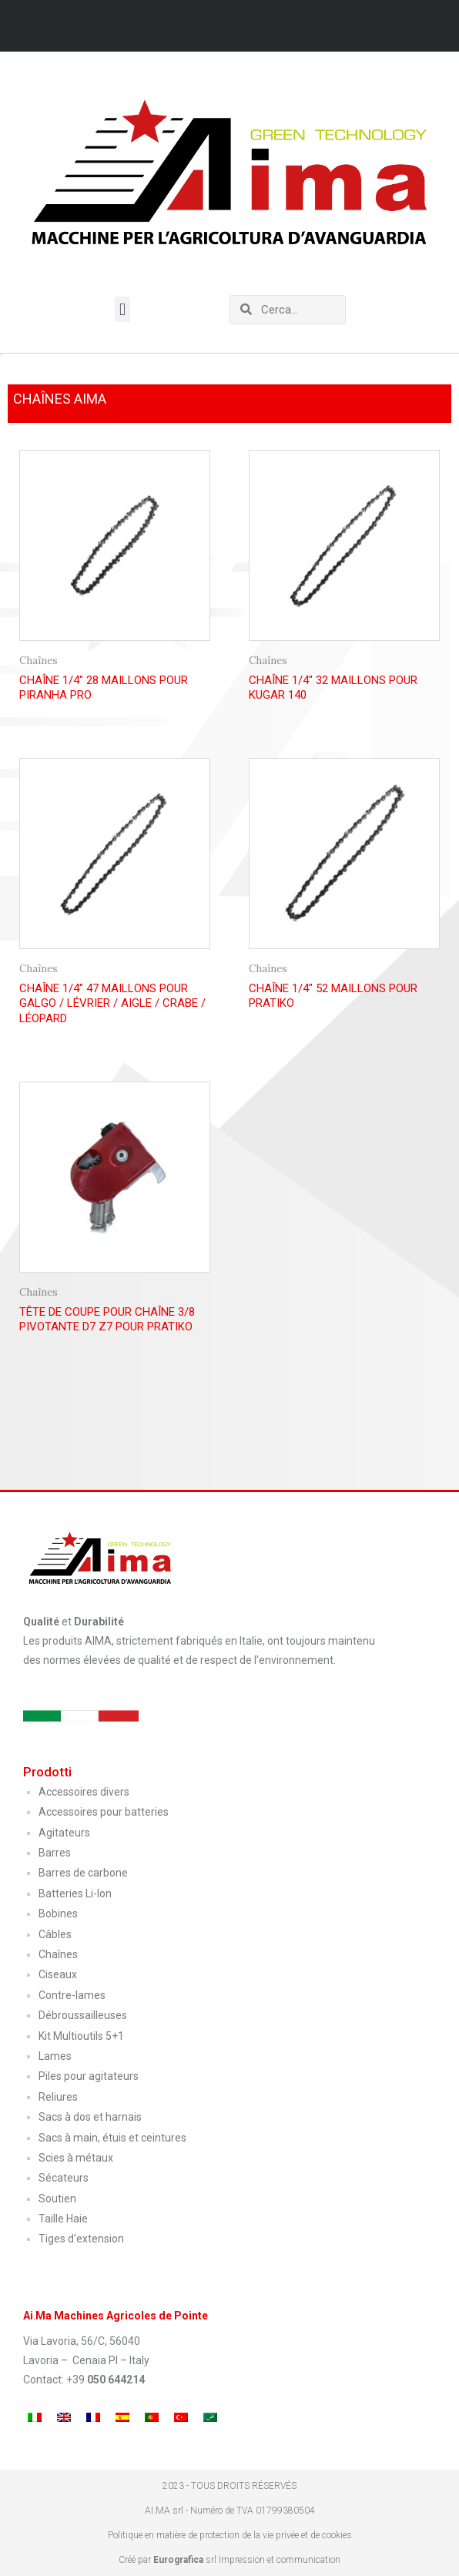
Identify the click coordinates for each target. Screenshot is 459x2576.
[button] (122, 309)
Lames (55, 2056)
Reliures (58, 2097)
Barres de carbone (83, 1873)
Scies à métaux (76, 2158)
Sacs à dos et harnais (90, 2117)
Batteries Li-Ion (75, 1893)
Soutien (57, 2198)
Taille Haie (63, 2218)
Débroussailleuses (83, 2015)
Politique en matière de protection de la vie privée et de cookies (230, 2535)
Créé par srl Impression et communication (229, 2559)
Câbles (55, 1934)
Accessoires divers (84, 1792)
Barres (55, 1852)
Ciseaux (58, 1974)
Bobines (58, 1913)
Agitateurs (64, 1832)
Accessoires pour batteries (104, 1812)
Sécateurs (64, 2178)
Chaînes (58, 1954)
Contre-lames (72, 1995)
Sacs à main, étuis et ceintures (112, 2138)
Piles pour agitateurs (89, 2076)
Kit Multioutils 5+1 (81, 2036)
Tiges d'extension (81, 2238)
